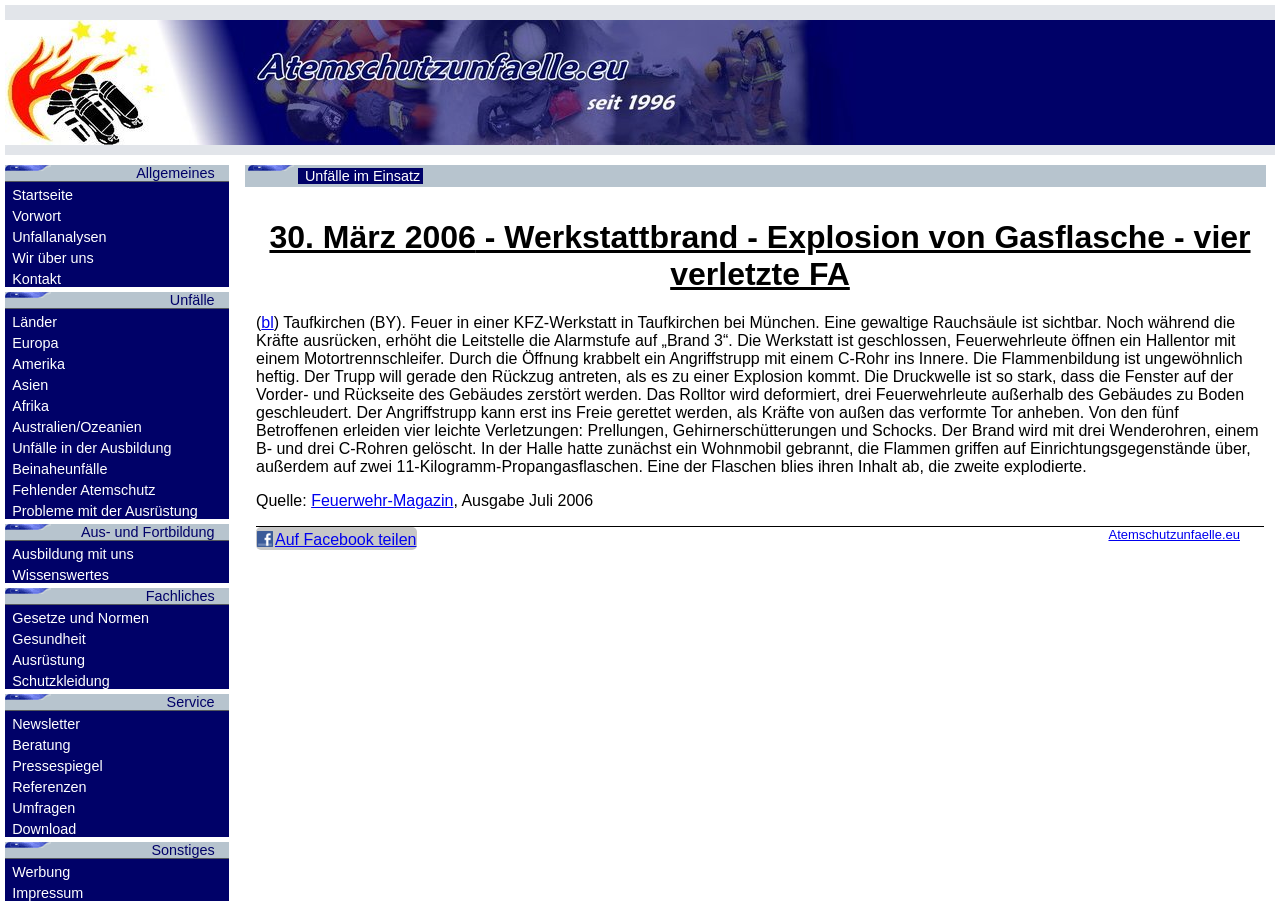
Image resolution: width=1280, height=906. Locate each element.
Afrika (30, 406)
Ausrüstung (48, 660)
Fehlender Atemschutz (83, 490)
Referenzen (49, 787)
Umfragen (43, 808)
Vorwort (36, 216)
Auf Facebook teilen (345, 539)
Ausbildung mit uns (73, 554)
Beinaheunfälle (59, 469)
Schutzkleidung (61, 681)
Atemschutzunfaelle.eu (1174, 534)
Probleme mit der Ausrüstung (105, 511)
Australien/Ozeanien (77, 427)
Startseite (42, 195)
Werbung (41, 872)
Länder (34, 322)
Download (44, 829)
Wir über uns (53, 258)
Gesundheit (49, 639)
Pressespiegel (57, 766)
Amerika (38, 364)
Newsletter (46, 724)
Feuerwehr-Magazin (382, 500)
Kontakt (36, 279)
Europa (35, 343)
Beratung (41, 745)
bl (267, 322)
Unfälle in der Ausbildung (91, 448)
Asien (30, 385)
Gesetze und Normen (80, 618)
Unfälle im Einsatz (362, 176)
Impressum (47, 893)
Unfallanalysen (59, 237)
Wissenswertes (60, 575)
